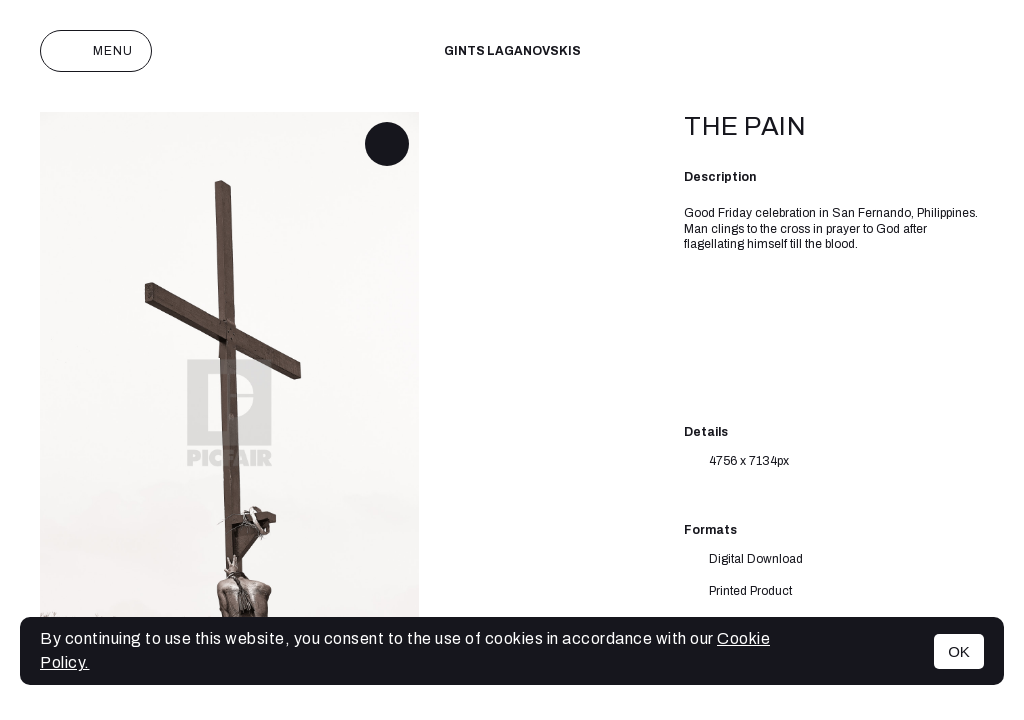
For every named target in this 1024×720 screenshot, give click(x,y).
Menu (96, 51)
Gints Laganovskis (512, 51)
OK (959, 651)
